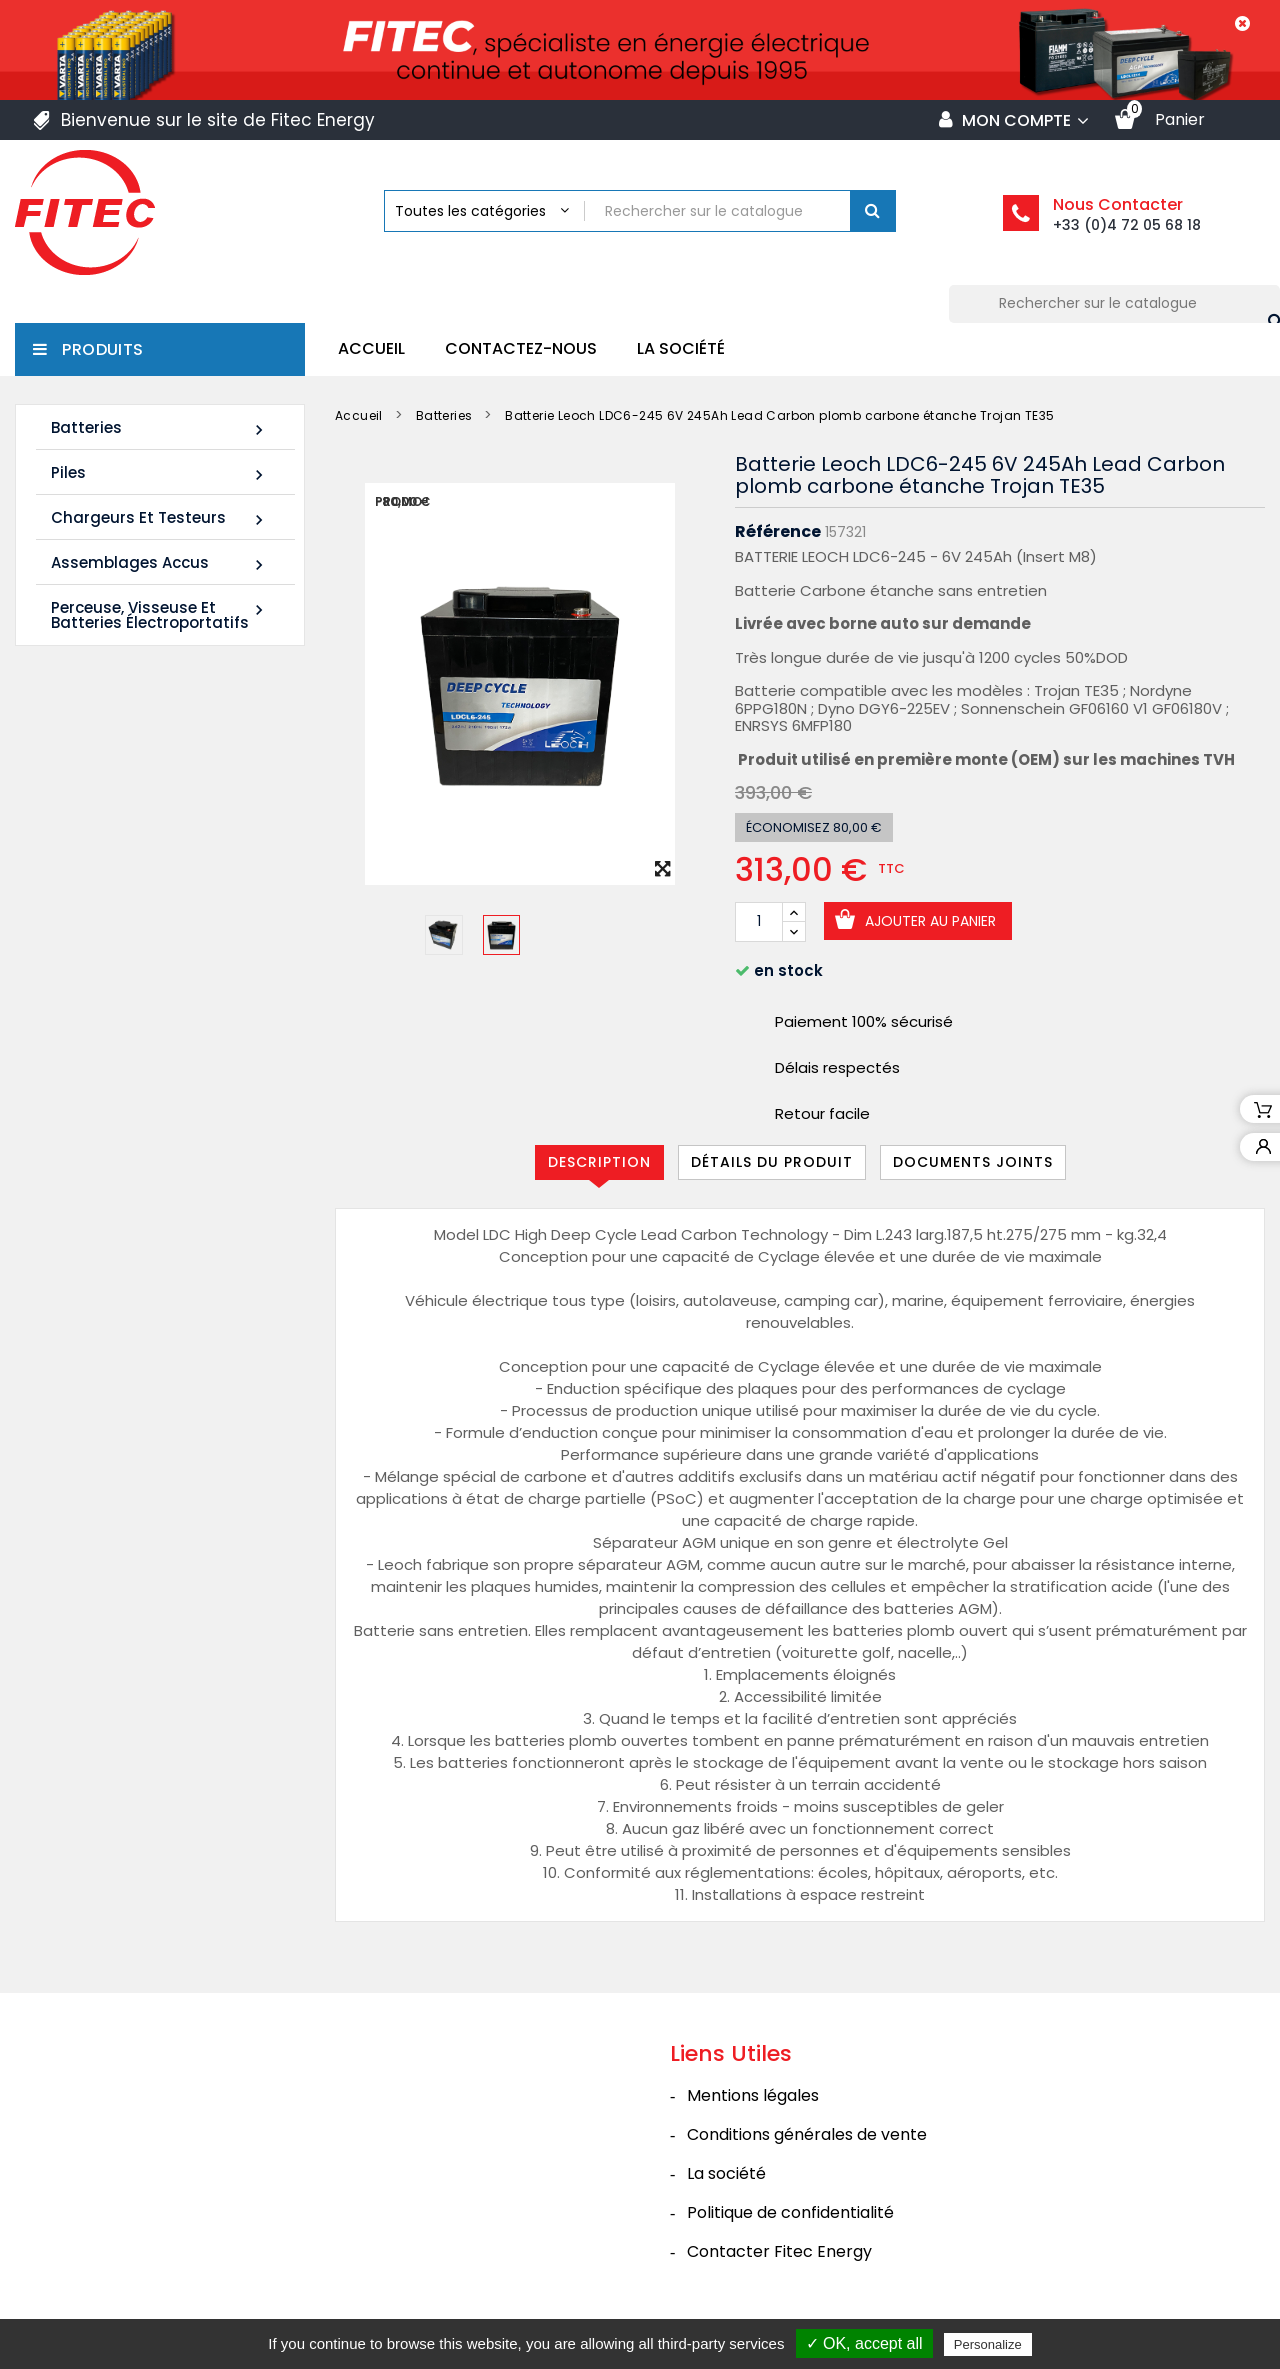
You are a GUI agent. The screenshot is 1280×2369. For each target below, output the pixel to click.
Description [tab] (599, 1162)
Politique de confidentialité (790, 2212)
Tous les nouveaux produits (165, 1332)
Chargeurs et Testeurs (160, 518)
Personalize (988, 2344)
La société (681, 348)
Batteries (160, 428)
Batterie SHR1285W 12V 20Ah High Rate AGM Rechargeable (132, 1207)
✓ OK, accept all (864, 2343)
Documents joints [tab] (973, 1162)
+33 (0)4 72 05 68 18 (1127, 225)
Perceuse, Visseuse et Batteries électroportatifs (160, 615)
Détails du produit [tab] (772, 1162)
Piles (160, 473)
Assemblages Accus (160, 563)
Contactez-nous (521, 348)
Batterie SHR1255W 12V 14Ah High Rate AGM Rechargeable (132, 936)
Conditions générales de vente (807, 2134)
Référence (778, 532)
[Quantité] (759, 922)
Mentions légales (753, 2095)
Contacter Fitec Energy (779, 2251)
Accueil (371, 348)
